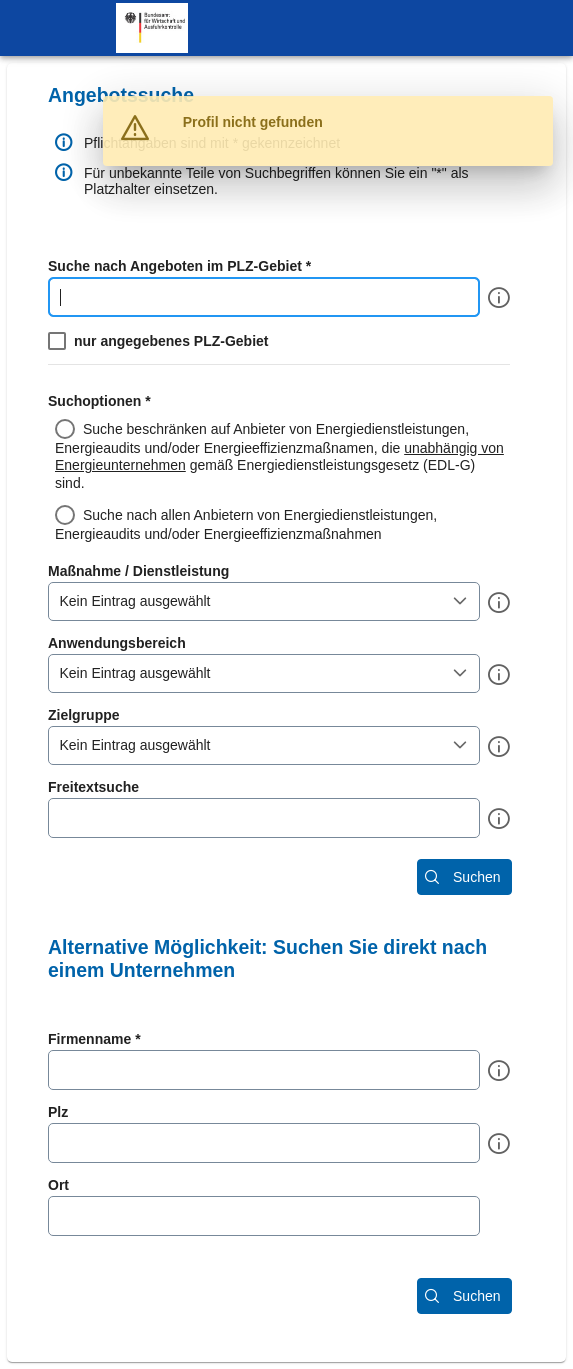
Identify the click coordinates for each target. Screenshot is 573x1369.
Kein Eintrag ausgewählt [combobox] (135, 601)
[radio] (286, 455)
